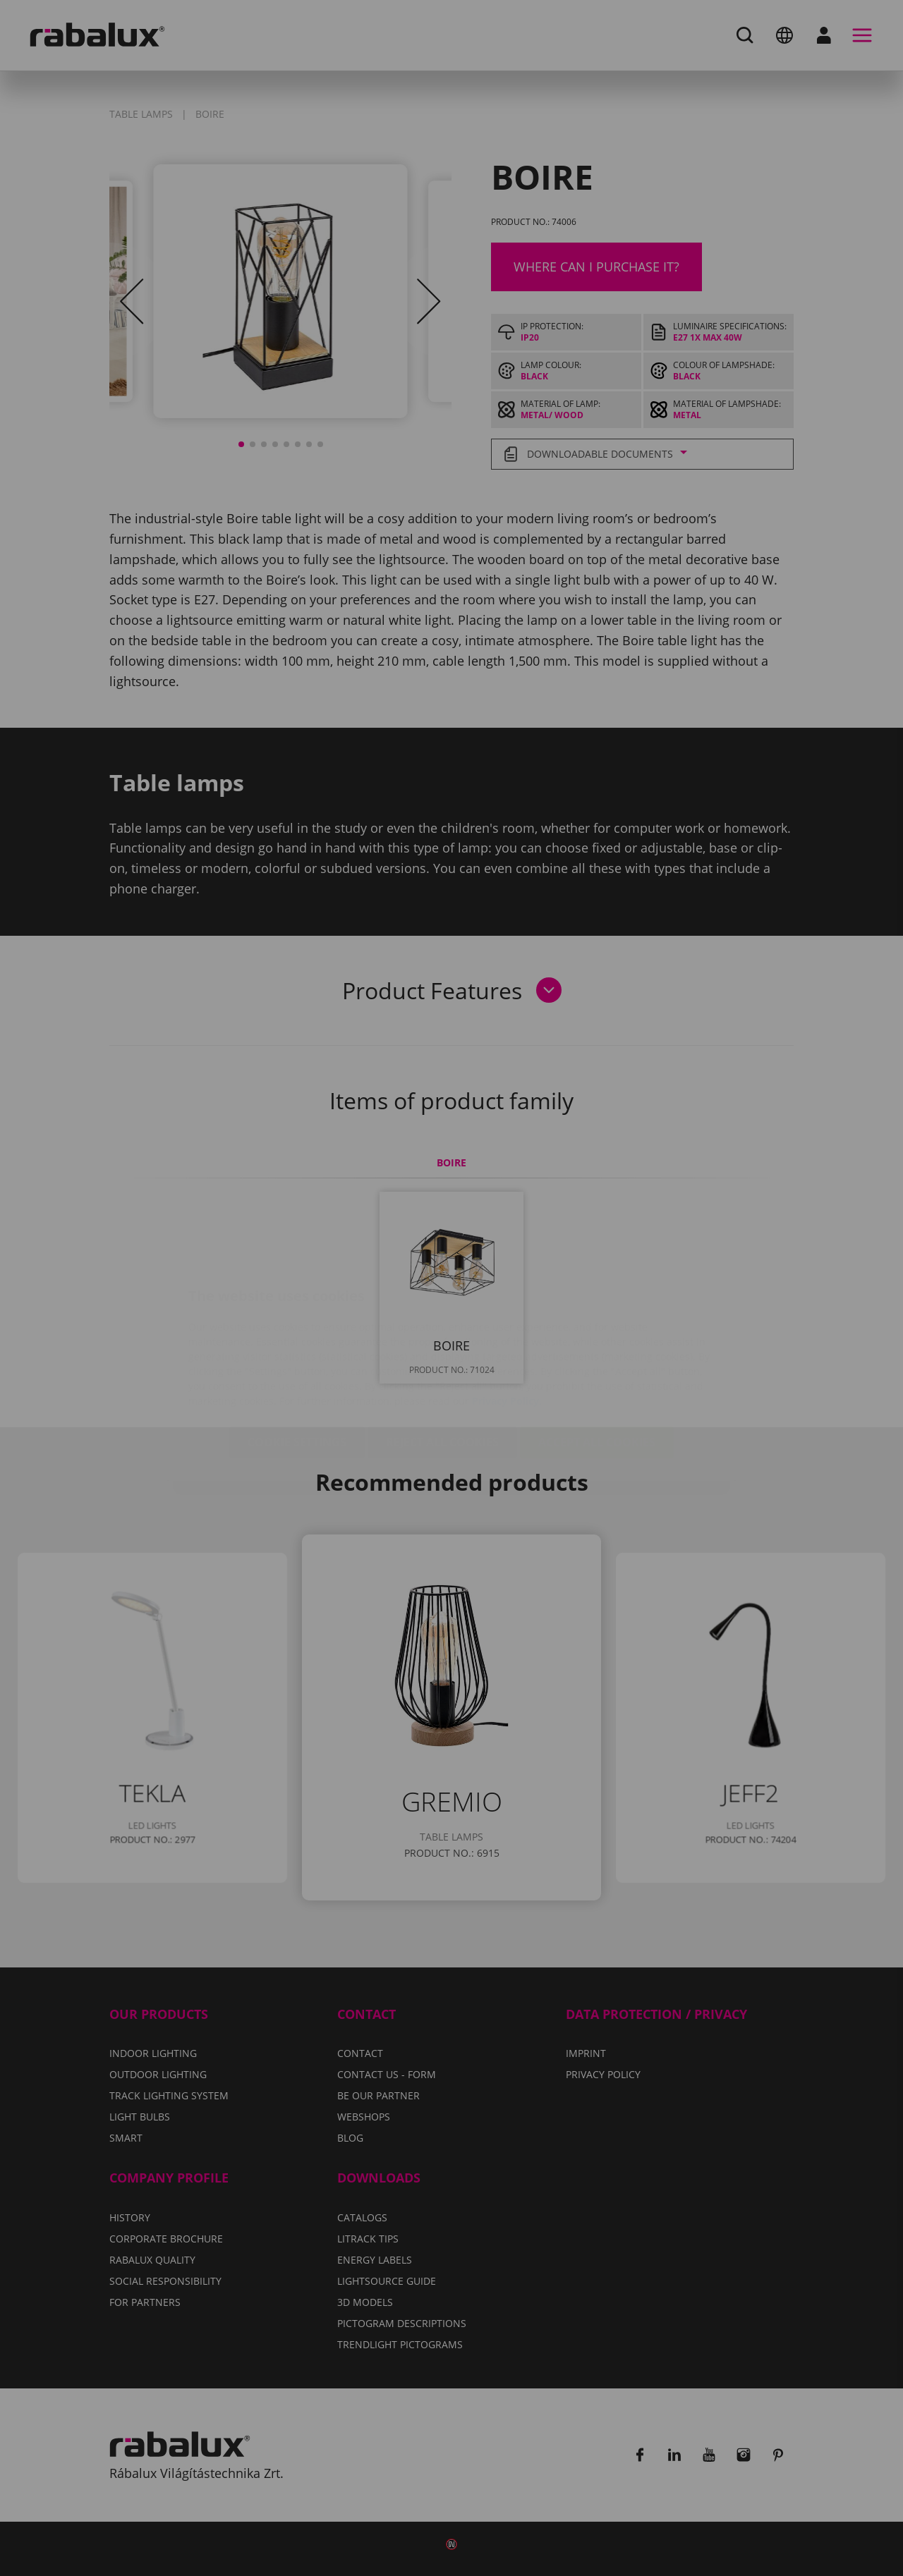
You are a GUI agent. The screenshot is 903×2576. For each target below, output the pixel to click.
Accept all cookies (596, 1358)
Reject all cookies (442, 1358)
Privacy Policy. (507, 1317)
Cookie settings (297, 1358)
